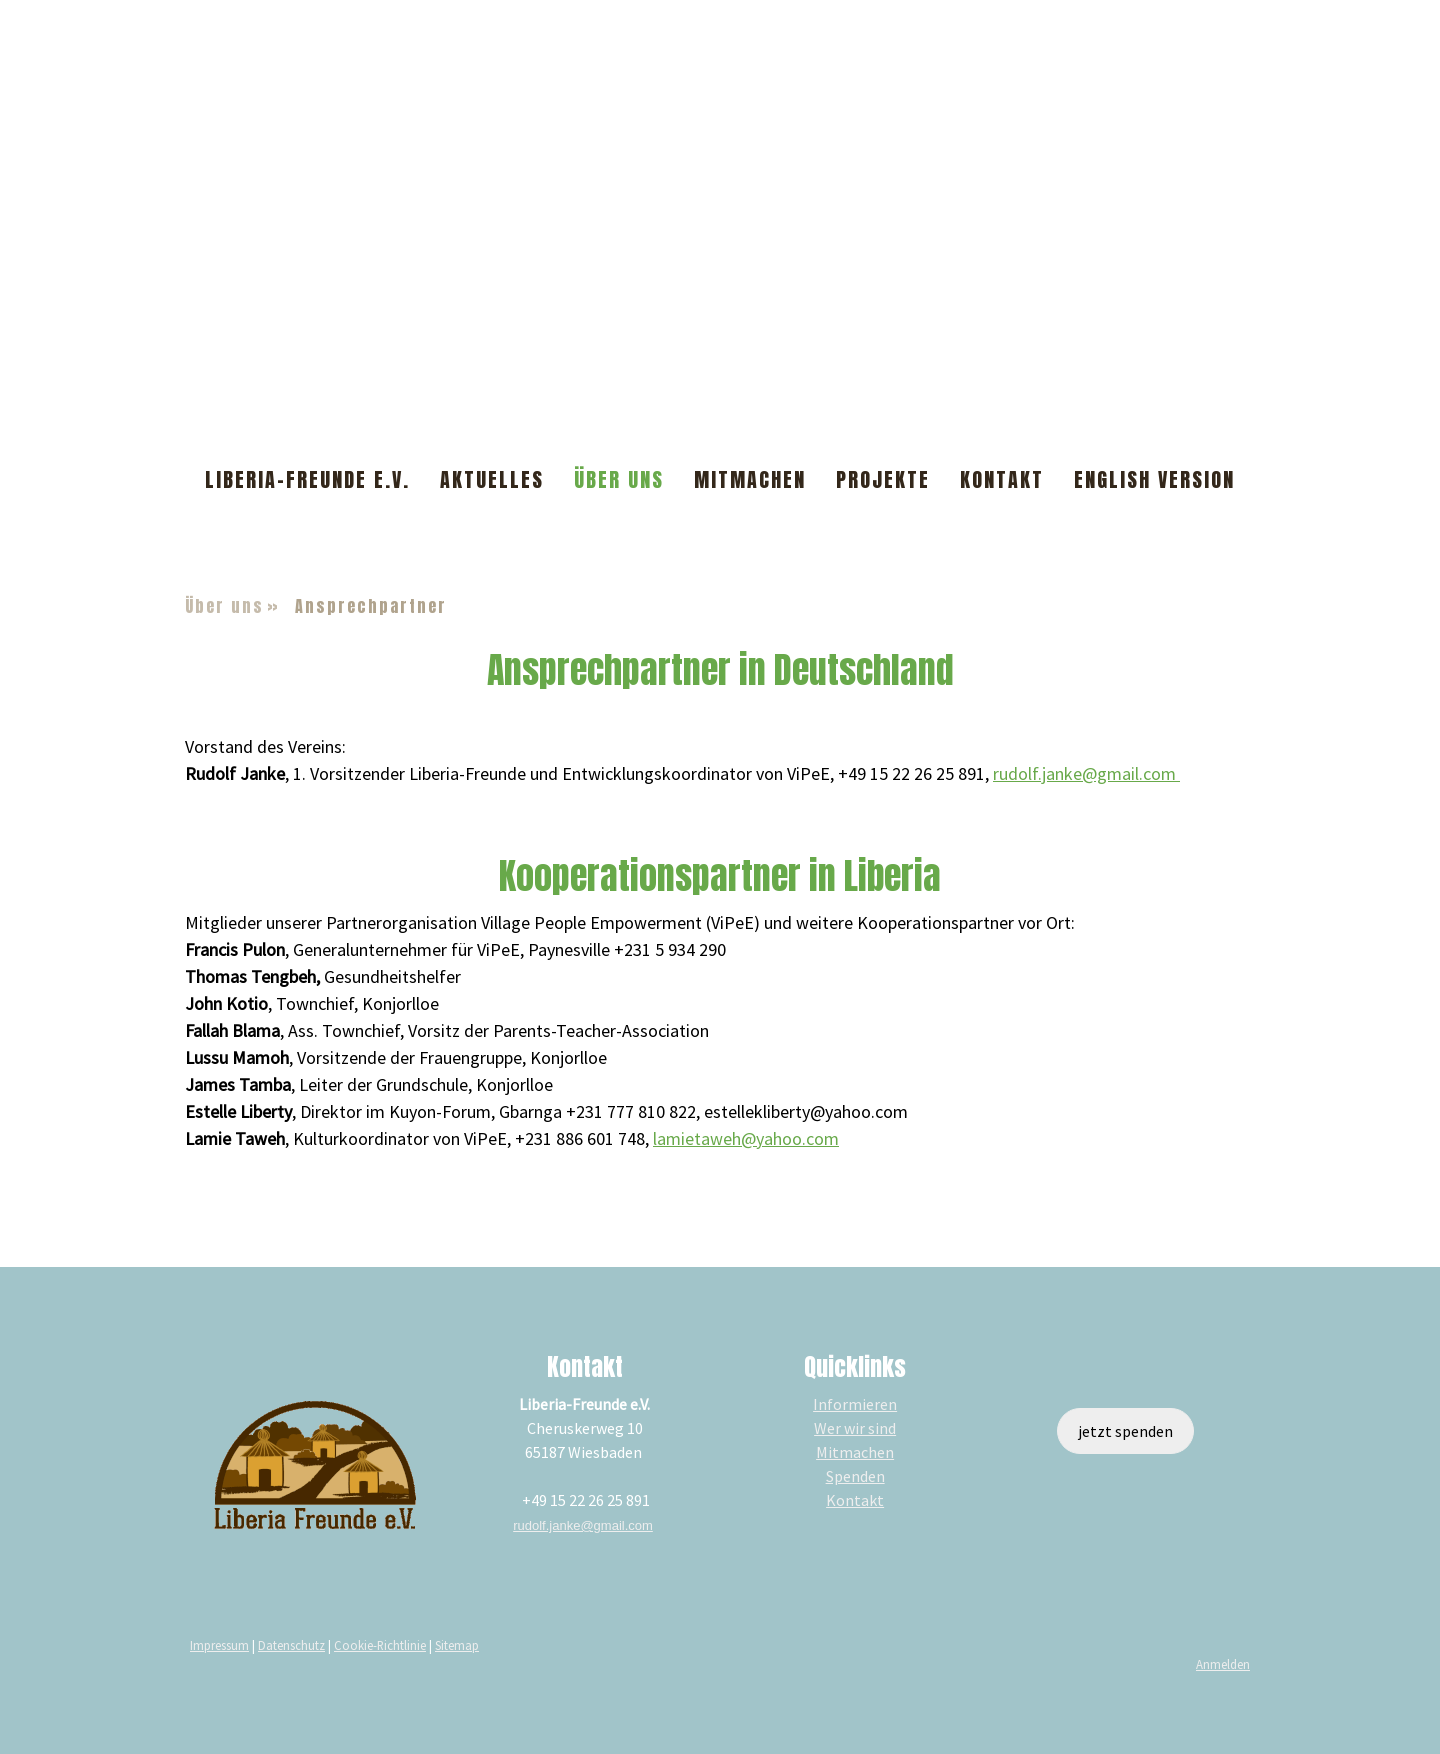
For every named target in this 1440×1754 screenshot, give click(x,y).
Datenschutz (291, 1645)
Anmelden (1223, 1664)
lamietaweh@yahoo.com (746, 1138)
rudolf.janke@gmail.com (1086, 773)
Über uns (619, 479)
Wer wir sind (855, 1428)
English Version (1154, 479)
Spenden (855, 1476)
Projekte (883, 479)
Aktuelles (492, 479)
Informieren (855, 1404)
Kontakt (1002, 479)
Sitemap (457, 1645)
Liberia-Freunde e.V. (307, 479)
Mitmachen (750, 479)
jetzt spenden (1125, 1431)
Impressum (219, 1645)
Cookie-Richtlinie (380, 1645)
